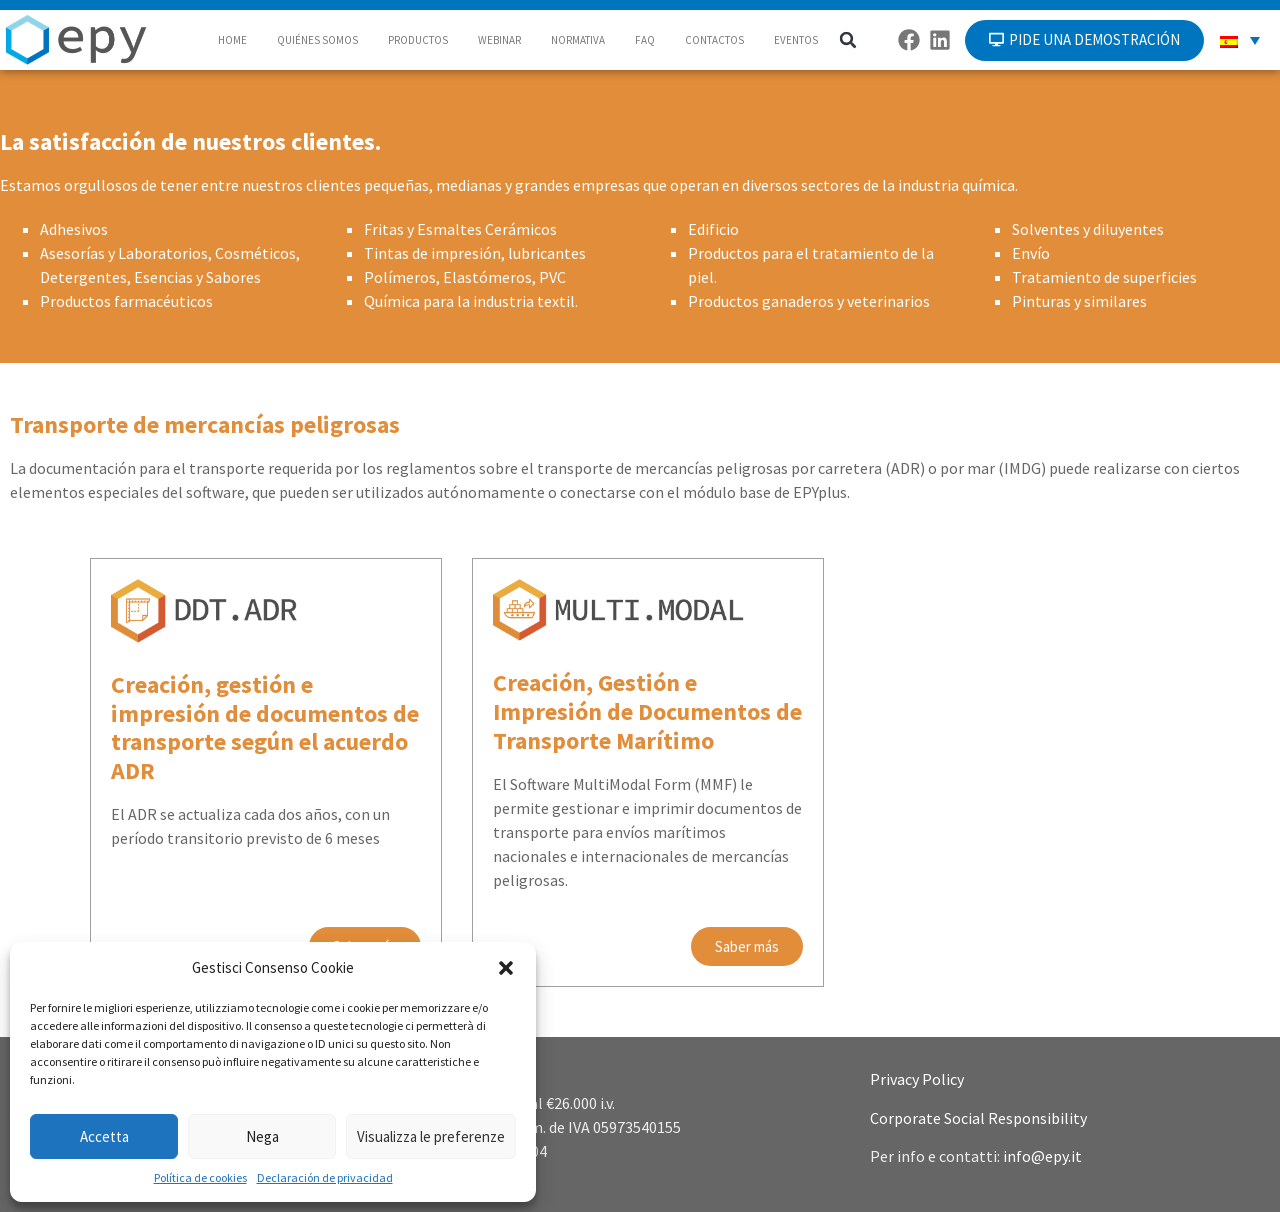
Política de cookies (200, 1177)
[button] (506, 968)
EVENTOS (796, 40)
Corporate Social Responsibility (978, 1118)
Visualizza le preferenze (431, 1136)
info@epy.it (1042, 1156)
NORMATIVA (578, 40)
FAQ (645, 40)
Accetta (104, 1136)
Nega (262, 1136)
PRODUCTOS (418, 40)
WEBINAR (499, 40)
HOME (232, 40)
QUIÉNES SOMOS (317, 40)
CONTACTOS (714, 40)
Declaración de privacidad (325, 1177)
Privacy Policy (917, 1079)
